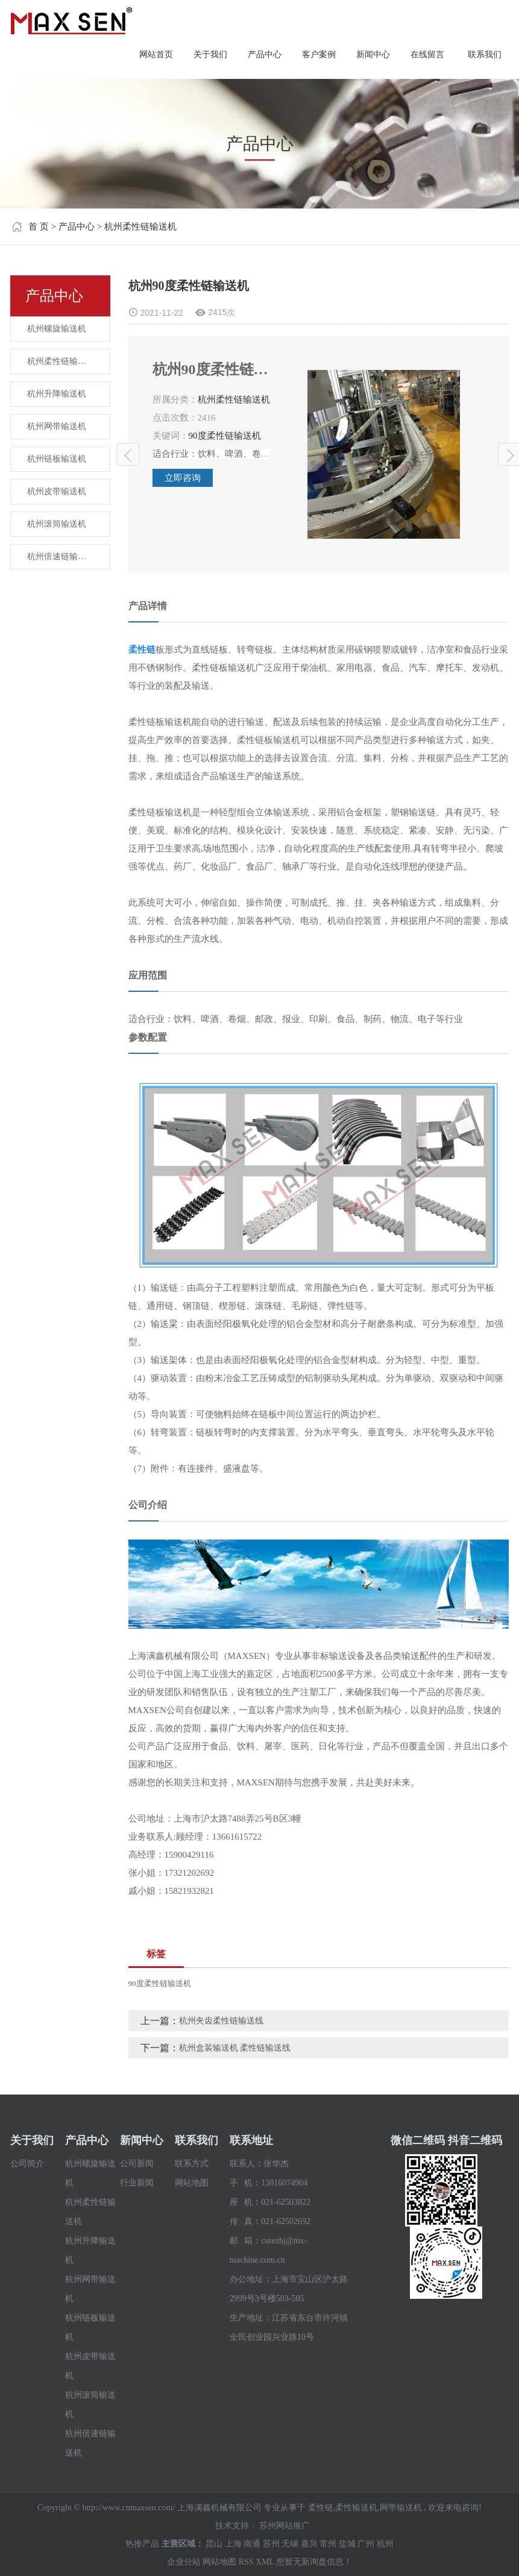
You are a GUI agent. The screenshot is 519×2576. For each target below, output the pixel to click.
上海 (233, 2543)
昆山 (214, 2543)
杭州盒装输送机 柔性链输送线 (235, 2047)
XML (265, 2561)
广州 (365, 2543)
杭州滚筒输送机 (56, 523)
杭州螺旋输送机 (56, 328)
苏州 (271, 2543)
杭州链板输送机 (56, 458)
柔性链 (320, 2507)
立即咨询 (183, 478)
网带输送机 (401, 2507)
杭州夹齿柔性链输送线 (128, 454)
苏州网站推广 (284, 2525)
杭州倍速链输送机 (61, 556)
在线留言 (427, 54)
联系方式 (192, 2163)
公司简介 (27, 2163)
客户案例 (319, 54)
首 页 (38, 226)
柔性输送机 (356, 2507)
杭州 (385, 2543)
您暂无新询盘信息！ (314, 2561)
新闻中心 (373, 54)
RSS (246, 2561)
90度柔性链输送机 (225, 435)
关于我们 (210, 54)
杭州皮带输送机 (56, 491)
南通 (252, 2543)
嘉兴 (309, 2543)
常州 (327, 2543)
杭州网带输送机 (56, 426)
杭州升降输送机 (56, 393)
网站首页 (156, 54)
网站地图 (192, 2182)
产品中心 (265, 54)
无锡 (290, 2543)
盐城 (347, 2543)
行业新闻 (137, 2182)
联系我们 (485, 54)
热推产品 (142, 2543)
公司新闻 (137, 2163)
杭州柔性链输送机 (140, 226)
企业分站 (184, 2561)
